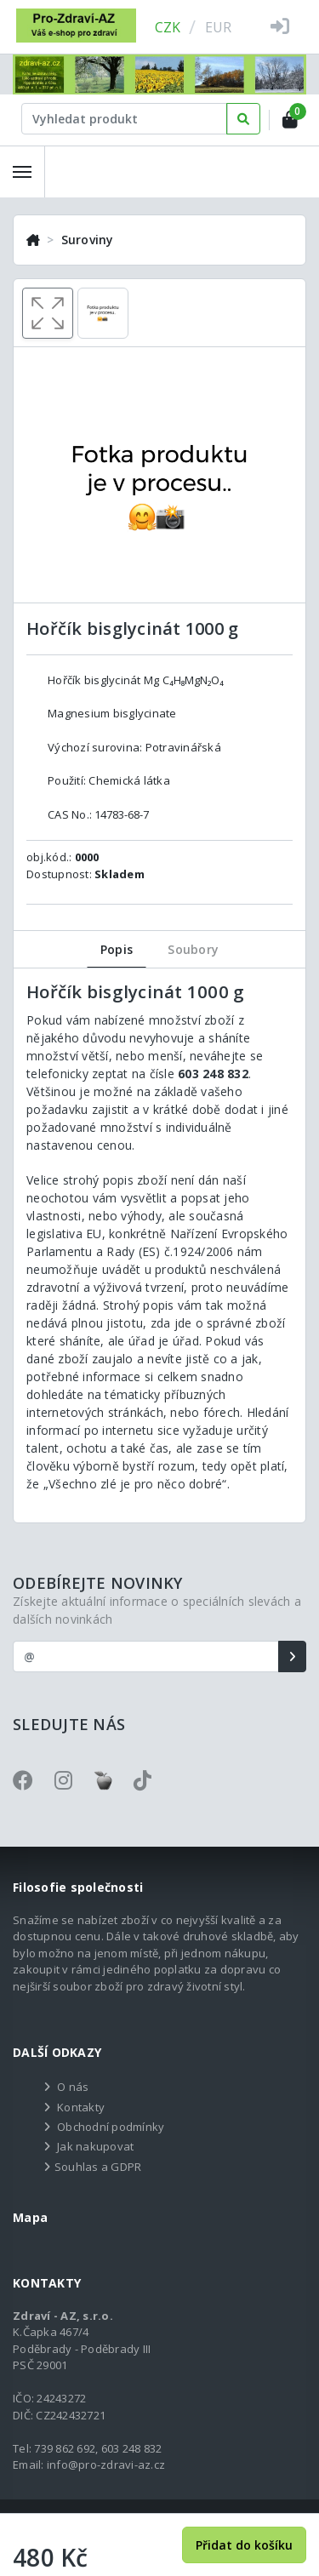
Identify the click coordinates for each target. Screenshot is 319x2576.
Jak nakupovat (95, 2146)
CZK (168, 27)
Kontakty (81, 2107)
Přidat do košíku (244, 2545)
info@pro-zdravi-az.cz (106, 2464)
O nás (72, 2086)
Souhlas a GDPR (98, 2166)
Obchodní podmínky (110, 2126)
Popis (116, 949)
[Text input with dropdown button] (124, 118)
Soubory (193, 949)
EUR (218, 27)
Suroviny (87, 239)
